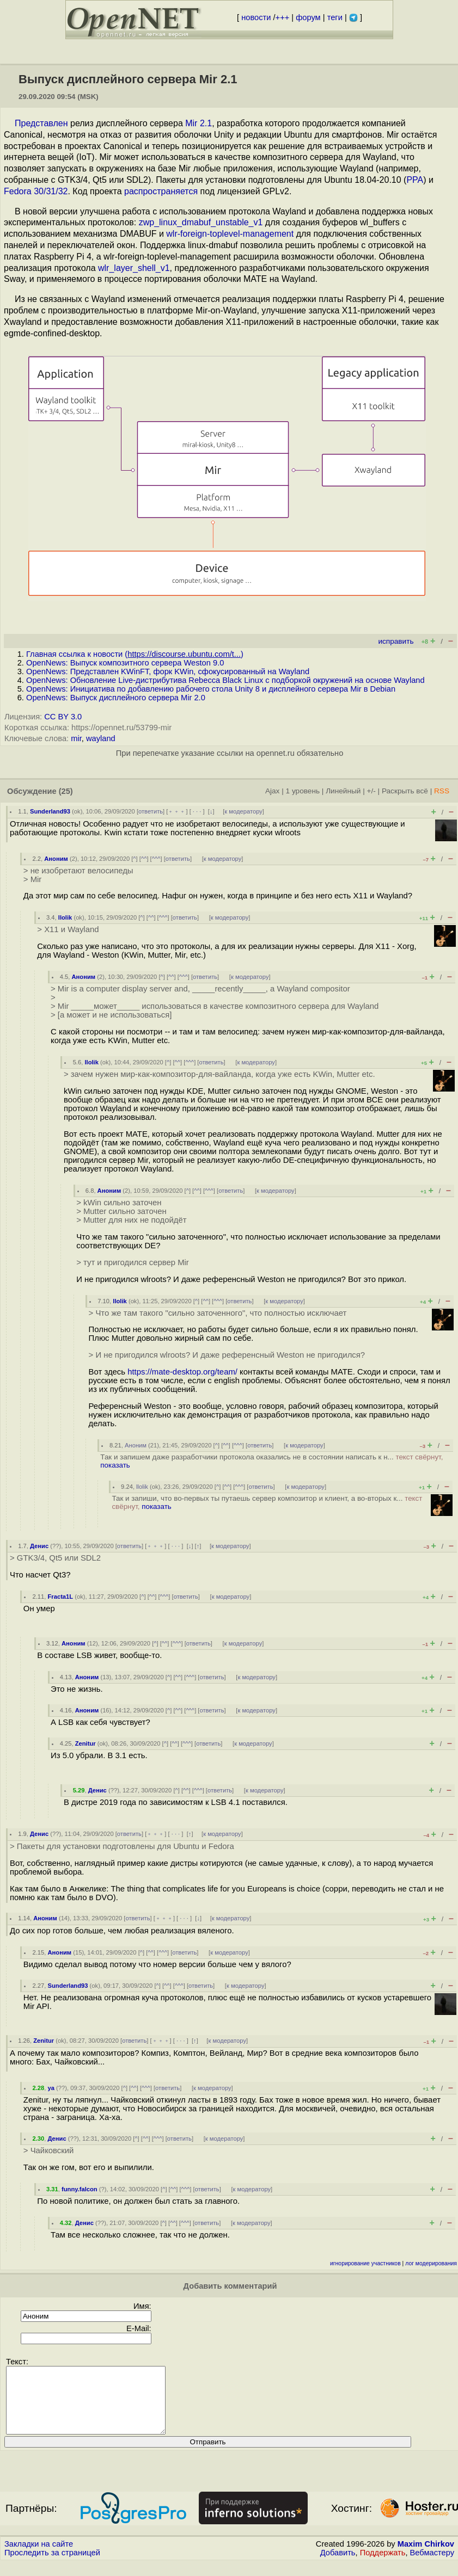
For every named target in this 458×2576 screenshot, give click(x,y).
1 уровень (303, 791)
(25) (66, 791)
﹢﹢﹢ (177, 811)
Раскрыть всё (405, 791)
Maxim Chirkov (426, 2557)
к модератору (243, 811)
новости (256, 17)
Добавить (338, 2565)
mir (76, 738)
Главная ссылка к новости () (134, 654)
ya (51, 2088)
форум (308, 17)
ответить (150, 811)
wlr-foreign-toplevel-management (230, 233)
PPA (414, 179)
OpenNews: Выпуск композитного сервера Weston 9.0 (125, 662)
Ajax (272, 791)
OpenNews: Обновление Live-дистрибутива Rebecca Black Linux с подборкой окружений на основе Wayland (225, 680)
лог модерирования (431, 2263)
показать (115, 1465)
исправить (395, 641)
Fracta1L (61, 1596)
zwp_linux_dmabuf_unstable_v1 (201, 222)
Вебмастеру (432, 2565)
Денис (39, 1546)
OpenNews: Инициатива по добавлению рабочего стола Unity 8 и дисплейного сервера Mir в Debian (210, 689)
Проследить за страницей (52, 2565)
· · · (197, 811)
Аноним (56, 858)
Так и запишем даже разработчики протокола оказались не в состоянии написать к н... (271, 1461)
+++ (283, 17)
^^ (144, 858)
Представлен (41, 123)
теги (335, 17)
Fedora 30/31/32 (36, 191)
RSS (441, 791)
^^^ (156, 858)
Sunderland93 (50, 811)
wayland (100, 738)
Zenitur (85, 1743)
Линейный (343, 791)
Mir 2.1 (198, 123)
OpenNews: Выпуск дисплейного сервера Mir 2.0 (115, 697)
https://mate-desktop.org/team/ (182, 1371)
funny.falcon (79, 2189)
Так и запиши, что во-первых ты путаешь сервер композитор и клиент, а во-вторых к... (267, 1502)
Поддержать (383, 2565)
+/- (371, 791)
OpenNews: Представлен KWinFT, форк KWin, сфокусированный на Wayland (167, 671)
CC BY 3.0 (63, 716)
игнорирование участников (365, 2263)
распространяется (161, 191)
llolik (65, 917)
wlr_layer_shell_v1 (134, 268)
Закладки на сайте (38, 2557)
